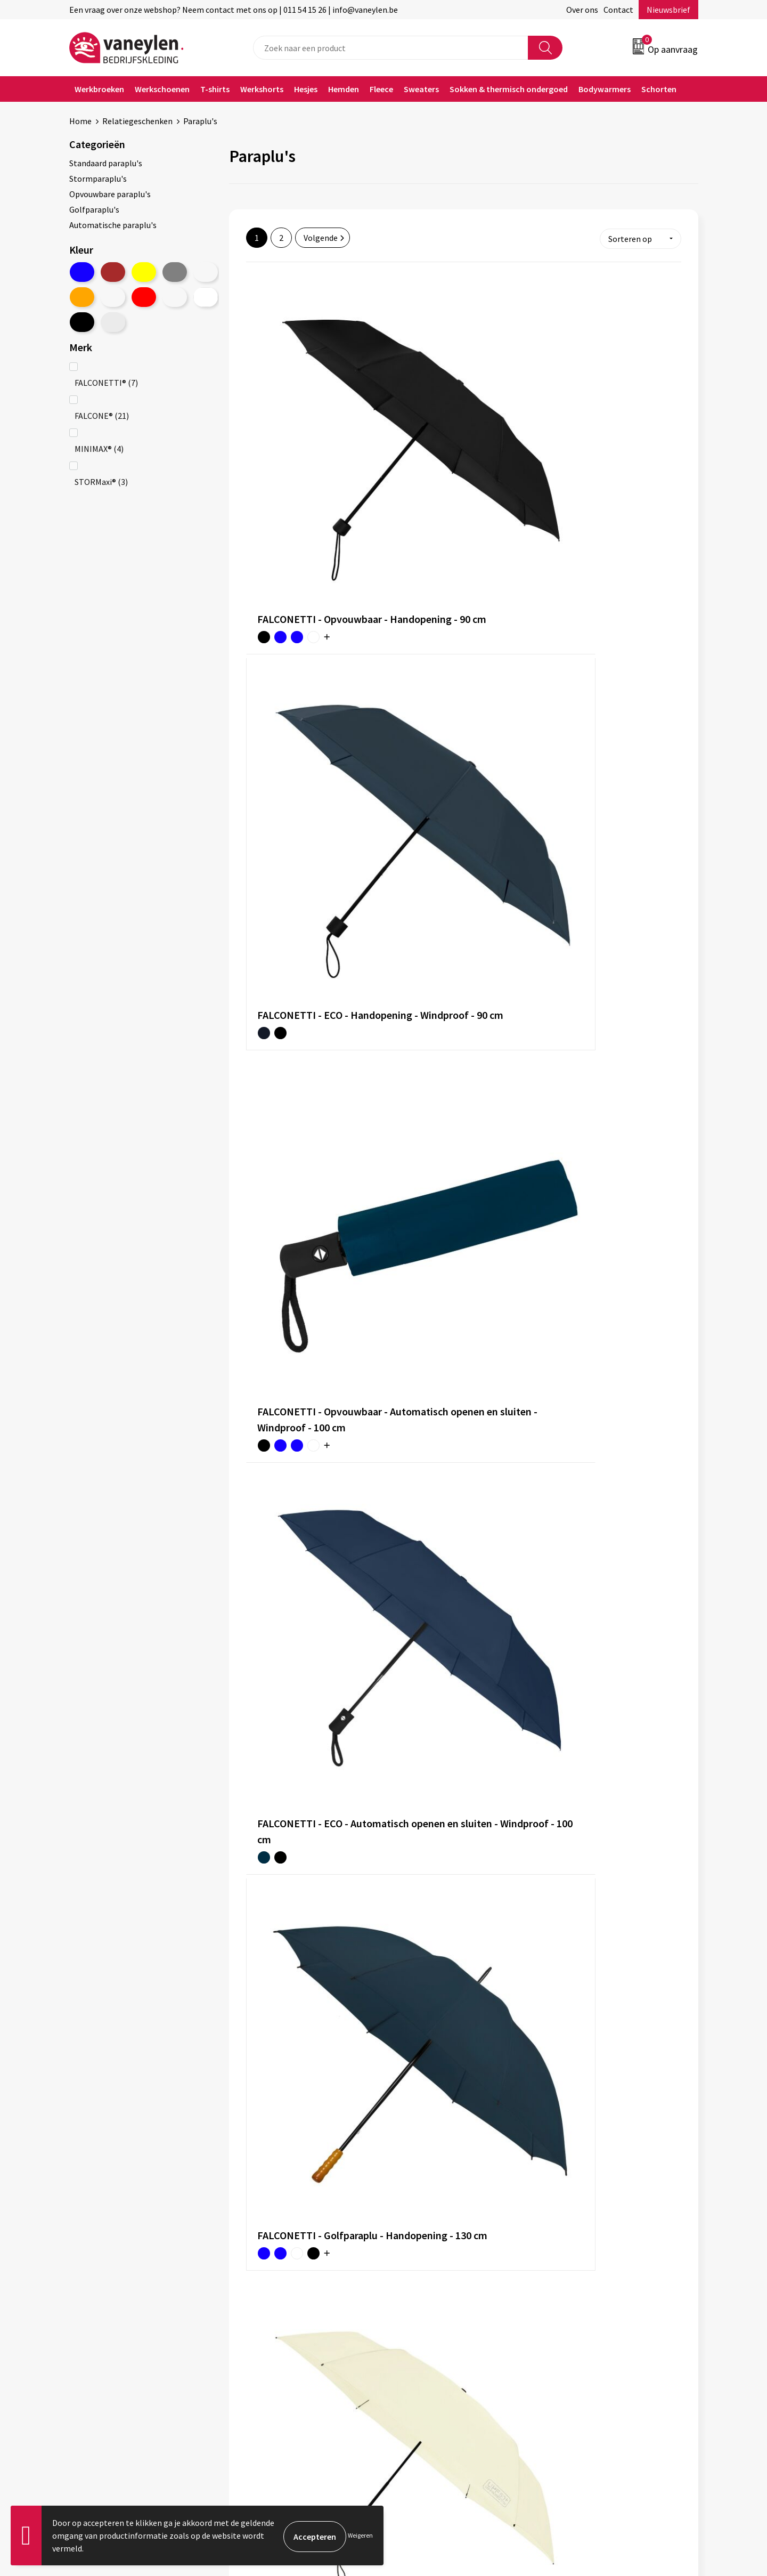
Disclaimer (571, 2326)
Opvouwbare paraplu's (110, 194)
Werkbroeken (99, 89)
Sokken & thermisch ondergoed (509, 89)
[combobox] (390, 48)
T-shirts (215, 89)
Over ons (582, 9)
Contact (618, 9)
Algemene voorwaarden (595, 2294)
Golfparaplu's (94, 209)
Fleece (381, 89)
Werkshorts (261, 89)
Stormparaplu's (98, 178)
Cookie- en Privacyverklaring (604, 2310)
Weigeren (360, 2535)
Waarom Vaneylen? (275, 2343)
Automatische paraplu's (113, 225)
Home (80, 121)
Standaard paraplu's (105, 163)
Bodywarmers (604, 89)
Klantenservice (424, 2294)
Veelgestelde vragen (278, 2375)
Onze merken (265, 2310)
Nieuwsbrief (668, 9)
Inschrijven (656, 2472)
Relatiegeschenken (137, 121)
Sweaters (421, 89)
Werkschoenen (162, 89)
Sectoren (257, 2326)
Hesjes (305, 89)
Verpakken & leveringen (440, 2326)
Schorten (658, 89)
